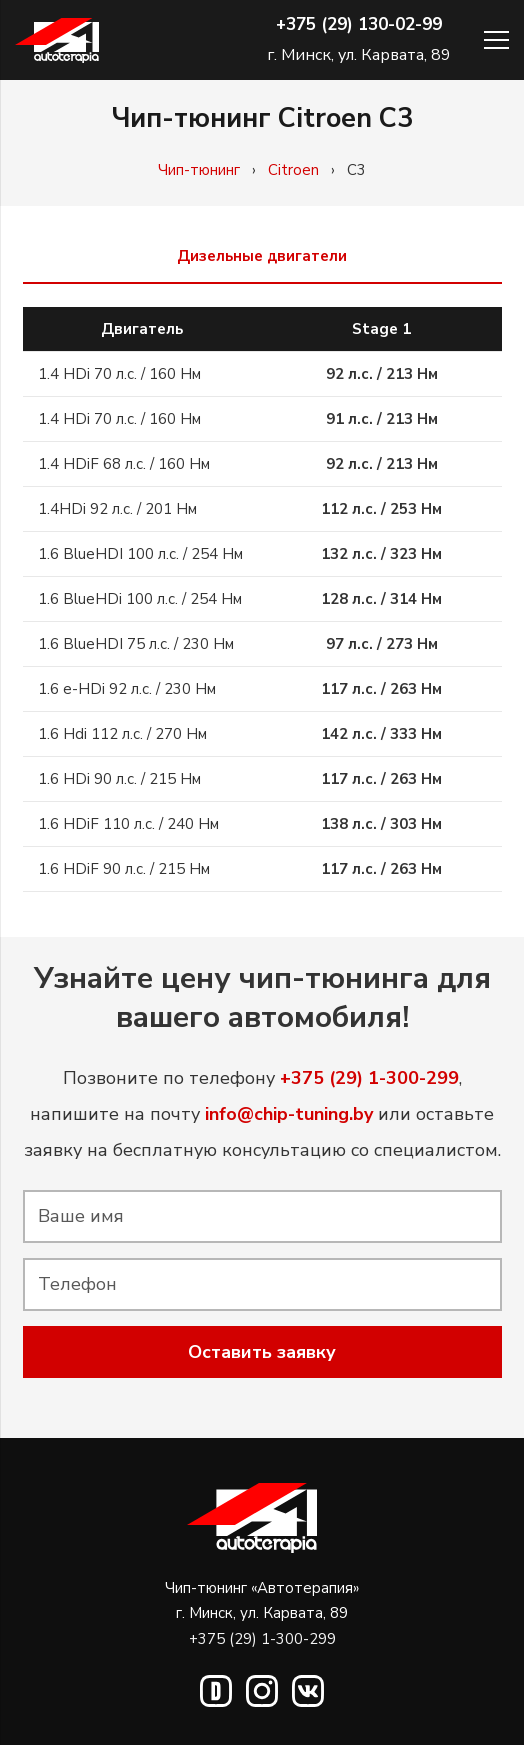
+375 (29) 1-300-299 (262, 1639)
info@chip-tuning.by (289, 1114)
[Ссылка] (57, 40)
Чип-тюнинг (199, 170)
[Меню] (496, 40)
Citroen (293, 170)
